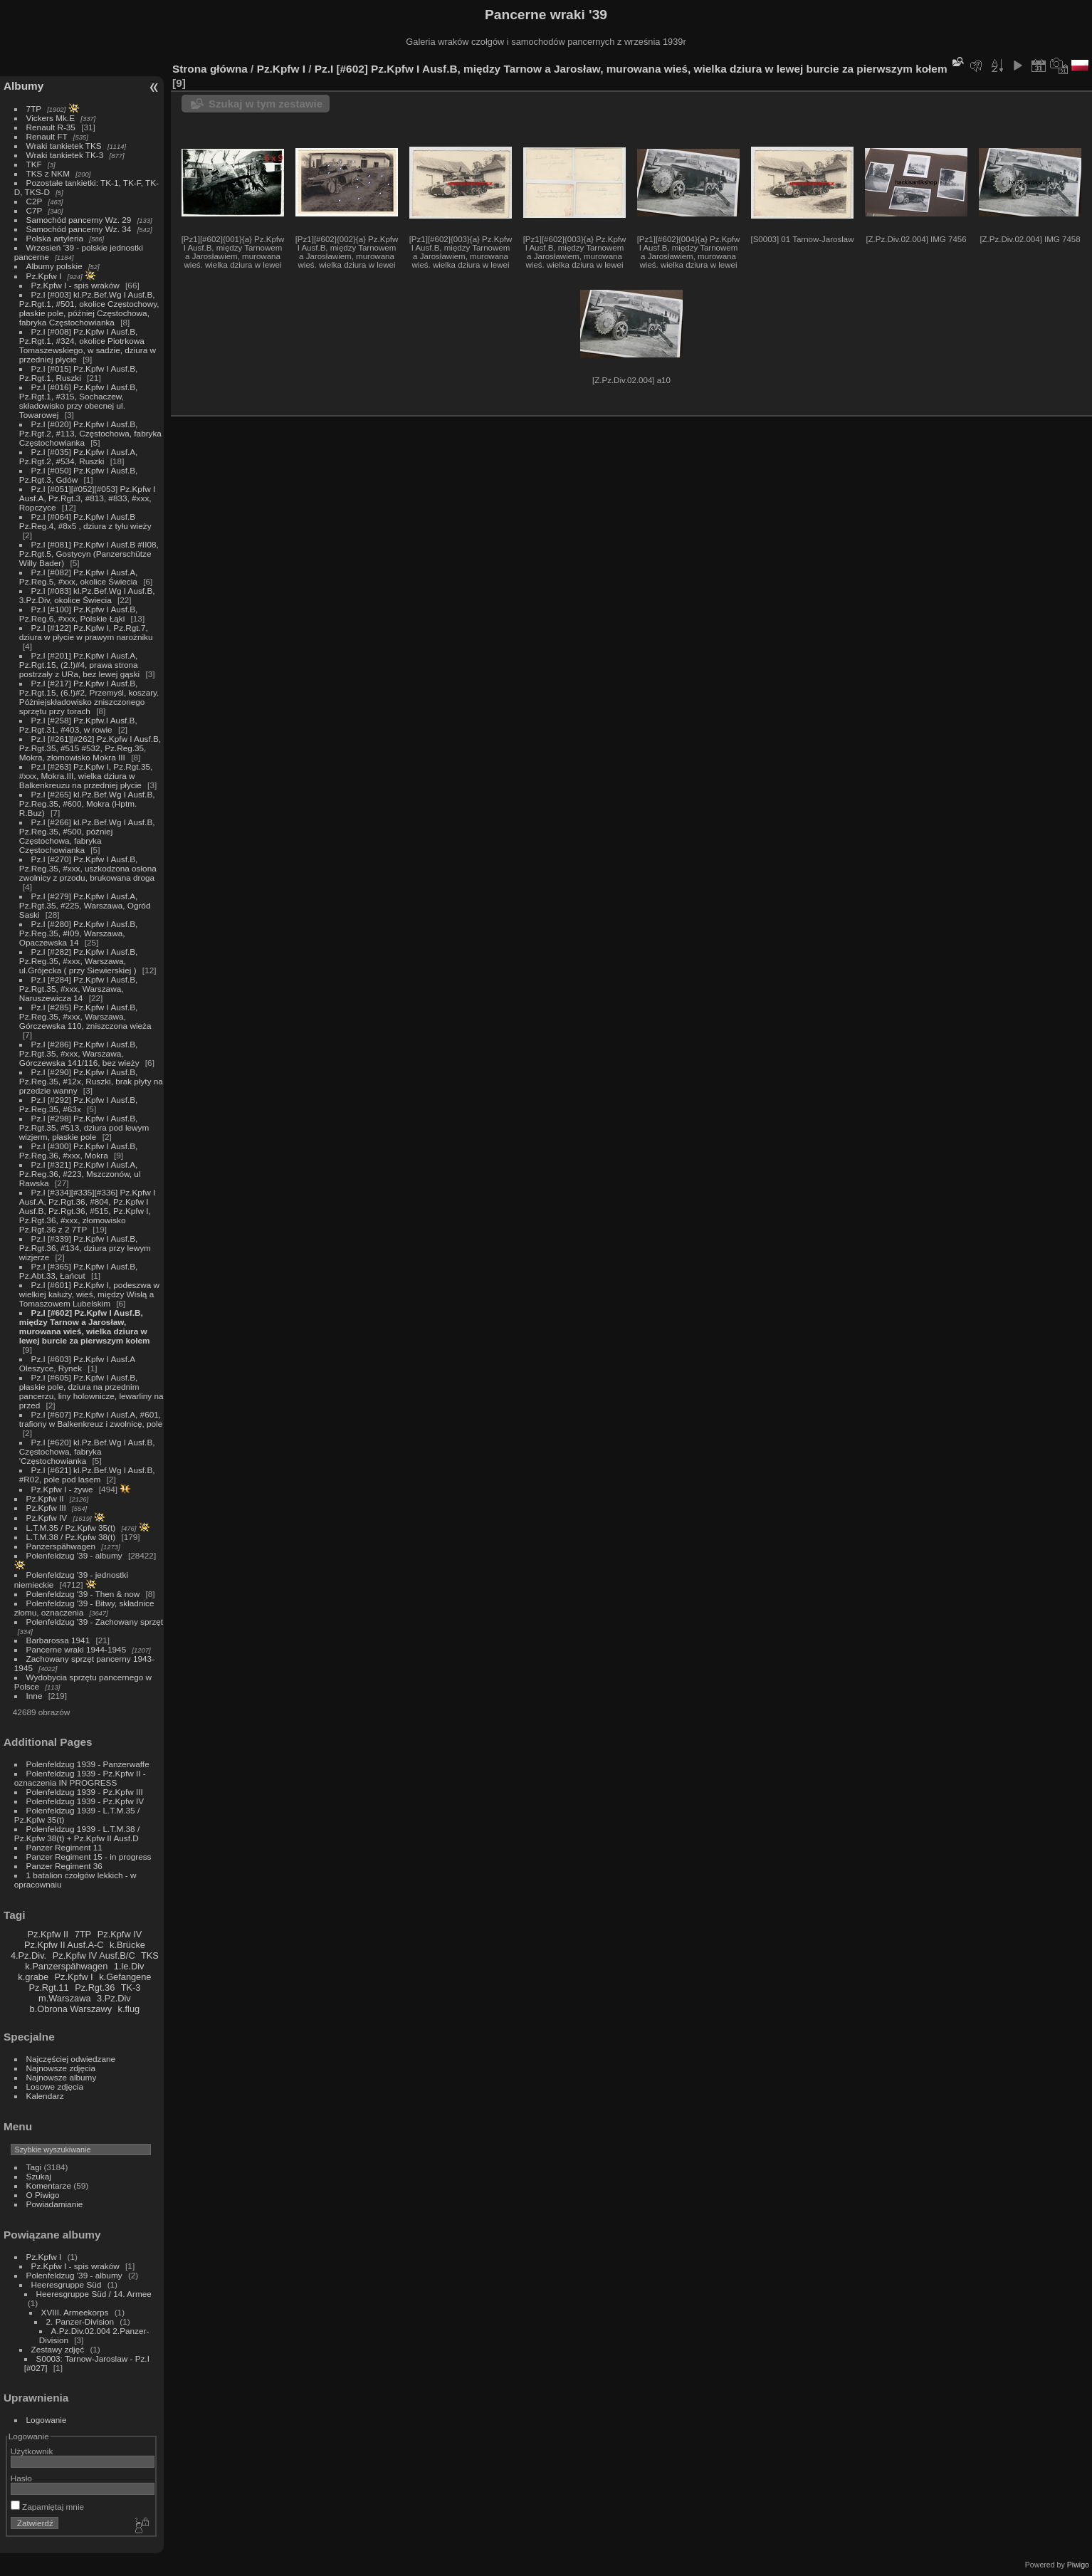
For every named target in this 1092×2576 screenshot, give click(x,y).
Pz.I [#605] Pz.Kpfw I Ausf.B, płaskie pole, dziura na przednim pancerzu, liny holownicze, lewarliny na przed (91, 1391)
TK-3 (131, 1987)
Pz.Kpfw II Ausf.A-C (64, 1944)
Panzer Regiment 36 (64, 1865)
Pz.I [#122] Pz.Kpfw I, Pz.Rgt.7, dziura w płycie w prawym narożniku (86, 632)
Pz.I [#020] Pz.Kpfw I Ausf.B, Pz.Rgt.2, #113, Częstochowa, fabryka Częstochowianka (90, 433)
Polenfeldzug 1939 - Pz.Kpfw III (84, 1791)
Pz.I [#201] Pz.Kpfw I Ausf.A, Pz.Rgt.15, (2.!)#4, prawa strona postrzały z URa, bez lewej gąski (79, 665)
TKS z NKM (48, 173)
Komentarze (48, 2185)
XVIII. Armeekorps (75, 2312)
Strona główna (210, 69)
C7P (34, 210)
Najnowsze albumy (61, 2077)
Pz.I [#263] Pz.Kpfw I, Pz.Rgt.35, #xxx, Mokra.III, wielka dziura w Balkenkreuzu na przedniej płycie (85, 776)
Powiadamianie (54, 2204)
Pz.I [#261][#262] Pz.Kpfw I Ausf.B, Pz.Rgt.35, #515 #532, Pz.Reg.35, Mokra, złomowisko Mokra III (90, 748)
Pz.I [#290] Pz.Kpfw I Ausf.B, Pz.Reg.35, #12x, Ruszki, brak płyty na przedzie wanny (91, 1081)
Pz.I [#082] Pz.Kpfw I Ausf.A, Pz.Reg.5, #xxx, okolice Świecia (78, 576)
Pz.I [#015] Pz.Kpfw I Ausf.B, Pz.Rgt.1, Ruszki (78, 373)
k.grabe (33, 1977)
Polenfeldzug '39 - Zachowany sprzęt (95, 1621)
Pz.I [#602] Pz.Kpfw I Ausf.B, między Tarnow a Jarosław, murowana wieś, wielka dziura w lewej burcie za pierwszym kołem (84, 1326)
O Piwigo (43, 2194)
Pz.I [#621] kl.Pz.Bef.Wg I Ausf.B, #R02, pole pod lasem (87, 1474)
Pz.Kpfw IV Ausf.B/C (94, 1955)
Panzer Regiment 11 (64, 1847)
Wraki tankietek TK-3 (65, 154)
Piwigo (1078, 2564)
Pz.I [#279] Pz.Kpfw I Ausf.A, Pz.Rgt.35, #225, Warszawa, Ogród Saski (85, 905)
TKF (34, 164)
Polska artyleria (54, 238)
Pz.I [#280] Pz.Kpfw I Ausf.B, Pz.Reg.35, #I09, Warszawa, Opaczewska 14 (78, 933)
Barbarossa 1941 (58, 1640)
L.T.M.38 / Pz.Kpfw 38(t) (71, 1536)
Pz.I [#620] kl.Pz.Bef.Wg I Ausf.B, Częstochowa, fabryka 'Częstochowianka (87, 1451)
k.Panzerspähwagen (66, 1966)
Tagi (34, 2167)
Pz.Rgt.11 (48, 1987)
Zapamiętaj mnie (47, 2506)
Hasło (21, 2478)
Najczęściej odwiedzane (71, 2058)
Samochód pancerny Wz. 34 (79, 229)
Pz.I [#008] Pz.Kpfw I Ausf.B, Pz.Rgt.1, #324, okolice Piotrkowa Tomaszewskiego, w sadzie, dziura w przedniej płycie (87, 345)
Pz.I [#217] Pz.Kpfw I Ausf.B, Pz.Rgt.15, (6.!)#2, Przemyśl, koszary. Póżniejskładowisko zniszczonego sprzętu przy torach (89, 697)
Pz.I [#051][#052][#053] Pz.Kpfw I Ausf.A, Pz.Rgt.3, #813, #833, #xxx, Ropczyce (87, 498)
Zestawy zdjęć (58, 2349)
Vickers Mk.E (50, 117)
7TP (33, 108)
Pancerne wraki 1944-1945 (76, 1649)
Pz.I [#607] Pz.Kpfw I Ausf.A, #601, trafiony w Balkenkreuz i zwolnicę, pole (90, 1419)
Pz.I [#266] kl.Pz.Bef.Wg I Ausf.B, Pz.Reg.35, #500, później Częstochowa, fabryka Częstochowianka (87, 835)
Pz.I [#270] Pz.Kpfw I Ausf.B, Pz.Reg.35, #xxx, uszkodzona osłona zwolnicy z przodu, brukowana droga (88, 868)
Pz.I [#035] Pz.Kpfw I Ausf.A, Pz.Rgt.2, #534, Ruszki (78, 456)
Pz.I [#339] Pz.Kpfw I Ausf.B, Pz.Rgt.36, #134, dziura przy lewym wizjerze (85, 1248)
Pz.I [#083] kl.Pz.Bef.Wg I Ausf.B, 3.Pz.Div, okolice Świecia (87, 595)
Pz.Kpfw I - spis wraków (75, 285)
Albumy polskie (54, 266)
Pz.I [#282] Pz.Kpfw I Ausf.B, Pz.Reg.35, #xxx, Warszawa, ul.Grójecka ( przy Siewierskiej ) (78, 961)
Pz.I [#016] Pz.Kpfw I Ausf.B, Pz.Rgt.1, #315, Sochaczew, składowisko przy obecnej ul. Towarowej (78, 400)
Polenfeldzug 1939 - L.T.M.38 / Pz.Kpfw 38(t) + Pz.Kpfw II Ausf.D (77, 1833)
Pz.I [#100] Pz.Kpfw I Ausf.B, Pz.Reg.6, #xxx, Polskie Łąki (78, 613)
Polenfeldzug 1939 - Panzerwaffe (87, 1764)
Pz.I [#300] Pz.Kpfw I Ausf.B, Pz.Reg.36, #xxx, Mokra (78, 1150)
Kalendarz (45, 2095)
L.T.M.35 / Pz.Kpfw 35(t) (71, 1527)
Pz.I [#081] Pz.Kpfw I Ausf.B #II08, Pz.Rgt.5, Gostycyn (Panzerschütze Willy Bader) (89, 553)
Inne (34, 1695)
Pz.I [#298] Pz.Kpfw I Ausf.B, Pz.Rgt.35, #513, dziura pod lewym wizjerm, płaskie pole (84, 1127)
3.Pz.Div (114, 1998)
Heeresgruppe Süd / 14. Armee (94, 2293)
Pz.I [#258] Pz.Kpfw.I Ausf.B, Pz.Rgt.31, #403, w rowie (78, 725)
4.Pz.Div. (28, 1955)
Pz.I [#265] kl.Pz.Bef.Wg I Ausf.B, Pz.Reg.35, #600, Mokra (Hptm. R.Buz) (87, 803)
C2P (34, 201)
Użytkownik (32, 2451)
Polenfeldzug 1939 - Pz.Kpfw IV (85, 1801)
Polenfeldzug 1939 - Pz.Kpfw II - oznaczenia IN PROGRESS (80, 1778)
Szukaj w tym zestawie (265, 104)
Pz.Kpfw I (44, 276)
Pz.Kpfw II (45, 1498)
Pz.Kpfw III (46, 1507)
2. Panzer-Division (80, 2321)
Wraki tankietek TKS (64, 145)
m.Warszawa (64, 1998)
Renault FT (47, 136)
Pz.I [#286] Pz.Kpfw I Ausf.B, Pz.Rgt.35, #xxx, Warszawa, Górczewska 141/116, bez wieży (79, 1053)
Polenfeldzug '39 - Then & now (83, 1593)
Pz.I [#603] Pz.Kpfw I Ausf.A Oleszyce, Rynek (77, 1363)
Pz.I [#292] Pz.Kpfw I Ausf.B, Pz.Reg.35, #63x (78, 1104)
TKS (150, 1955)
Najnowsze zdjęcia (60, 2068)
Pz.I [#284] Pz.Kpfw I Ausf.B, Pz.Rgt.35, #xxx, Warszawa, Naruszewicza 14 (78, 988)
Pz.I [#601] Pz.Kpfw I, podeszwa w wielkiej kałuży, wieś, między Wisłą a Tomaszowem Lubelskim (89, 1294)
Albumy (23, 86)
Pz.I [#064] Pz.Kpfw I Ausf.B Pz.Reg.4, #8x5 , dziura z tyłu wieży (85, 521)
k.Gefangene (125, 1977)
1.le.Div (129, 1966)
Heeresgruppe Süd (66, 2284)
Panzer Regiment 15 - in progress (89, 1856)
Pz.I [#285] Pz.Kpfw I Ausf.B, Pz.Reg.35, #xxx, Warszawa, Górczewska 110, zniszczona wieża (85, 1016)
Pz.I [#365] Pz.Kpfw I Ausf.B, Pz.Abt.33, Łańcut (78, 1271)
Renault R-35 (50, 127)
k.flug (129, 2009)
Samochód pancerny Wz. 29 (79, 219)
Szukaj (38, 2176)
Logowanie (46, 2419)
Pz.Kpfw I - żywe (62, 1489)
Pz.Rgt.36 (95, 1987)
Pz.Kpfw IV (47, 1517)
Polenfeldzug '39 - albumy (74, 1555)
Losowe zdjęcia (54, 2086)
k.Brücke (127, 1944)
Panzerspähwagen (60, 1546)
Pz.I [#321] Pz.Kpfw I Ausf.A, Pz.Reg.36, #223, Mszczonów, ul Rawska (80, 1174)
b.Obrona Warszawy (71, 2009)
